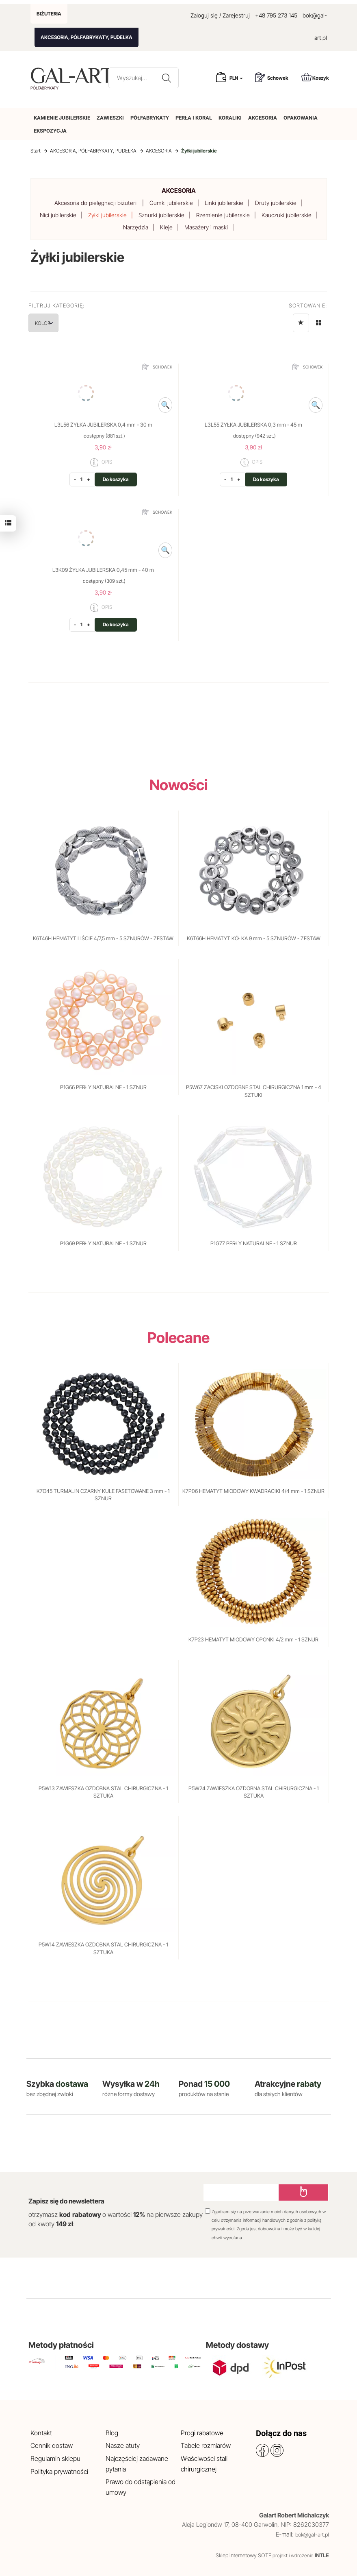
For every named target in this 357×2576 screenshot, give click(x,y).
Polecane (178, 1338)
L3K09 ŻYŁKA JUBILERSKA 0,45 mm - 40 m (103, 570)
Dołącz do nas (281, 2433)
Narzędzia (135, 227)
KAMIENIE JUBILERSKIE (62, 118)
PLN (236, 78)
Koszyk (315, 77)
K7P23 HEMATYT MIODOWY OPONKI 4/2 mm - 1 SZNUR (253, 1639)
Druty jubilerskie (275, 202)
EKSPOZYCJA (50, 131)
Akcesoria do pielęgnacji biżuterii (96, 202)
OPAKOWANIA (300, 118)
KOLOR (50, 323)
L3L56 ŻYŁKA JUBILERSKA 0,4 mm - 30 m (103, 424)
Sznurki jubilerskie (161, 214)
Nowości (178, 785)
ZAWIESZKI (110, 118)
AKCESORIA (262, 118)
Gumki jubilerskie (171, 202)
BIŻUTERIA (49, 14)
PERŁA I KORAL (193, 118)
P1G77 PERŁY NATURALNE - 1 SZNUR (253, 1243)
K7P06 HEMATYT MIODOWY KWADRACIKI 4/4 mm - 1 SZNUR (253, 1491)
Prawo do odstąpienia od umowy (140, 2487)
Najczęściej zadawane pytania (137, 2463)
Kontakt (41, 2433)
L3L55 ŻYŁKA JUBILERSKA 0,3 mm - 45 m (253, 424)
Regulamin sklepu (55, 2458)
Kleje (166, 227)
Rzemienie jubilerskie (223, 214)
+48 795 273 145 (276, 15)
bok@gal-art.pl (312, 2534)
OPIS (101, 462)
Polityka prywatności (59, 2471)
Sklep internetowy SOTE (243, 2555)
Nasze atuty (123, 2445)
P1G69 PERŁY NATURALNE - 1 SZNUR (103, 1243)
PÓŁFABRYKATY (149, 118)
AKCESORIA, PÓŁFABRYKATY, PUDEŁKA (86, 37)
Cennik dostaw (51, 2445)
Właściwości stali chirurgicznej (204, 2463)
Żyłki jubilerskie (107, 214)
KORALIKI (230, 118)
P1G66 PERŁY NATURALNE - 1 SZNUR (103, 1087)
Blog (112, 2433)
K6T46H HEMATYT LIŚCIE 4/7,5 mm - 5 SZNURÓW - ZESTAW (103, 938)
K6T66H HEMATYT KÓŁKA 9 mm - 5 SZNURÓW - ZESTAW (253, 938)
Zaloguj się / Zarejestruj (220, 15)
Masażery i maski (206, 227)
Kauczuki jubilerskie (287, 214)
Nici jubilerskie (58, 214)
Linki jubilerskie (224, 202)
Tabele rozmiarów (206, 2445)
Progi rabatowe (202, 2433)
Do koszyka (116, 479)
